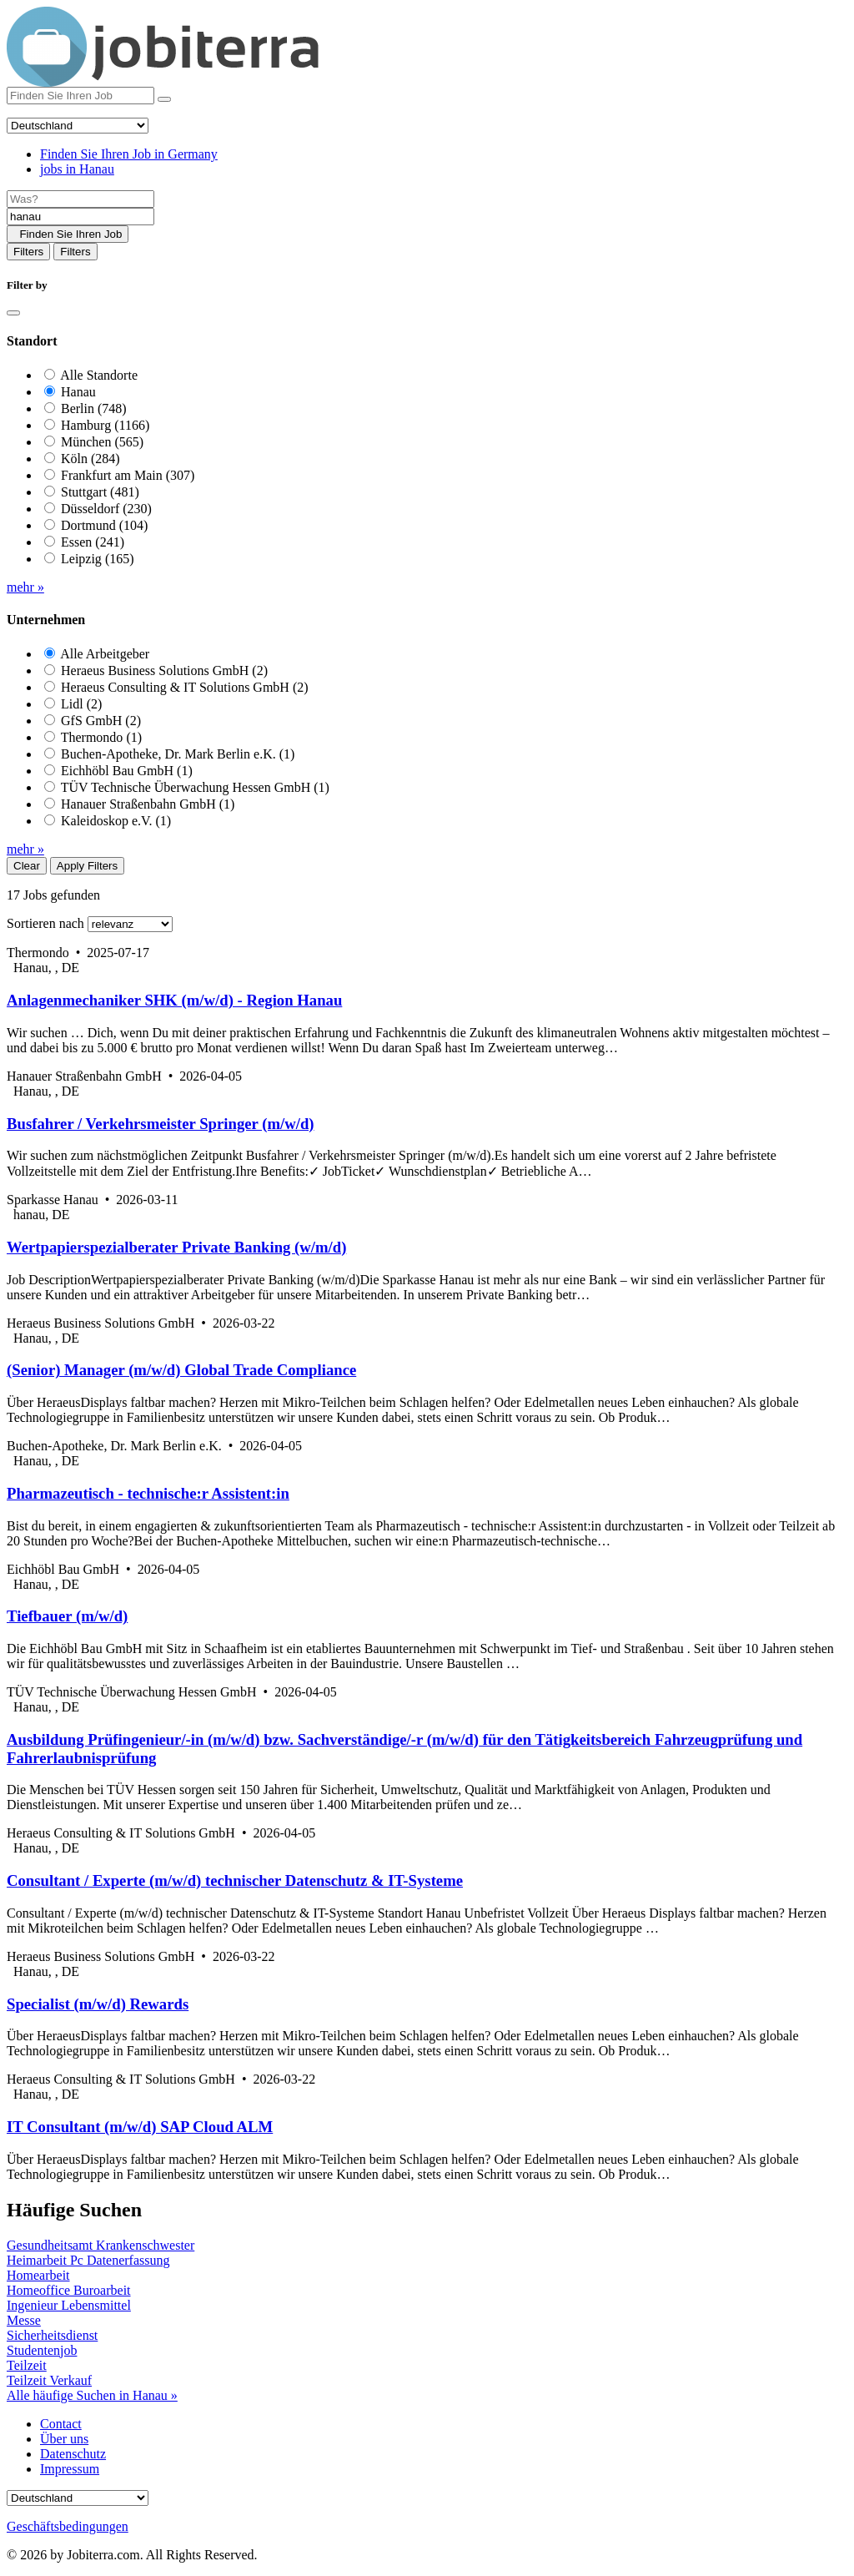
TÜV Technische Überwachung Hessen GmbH (195, 787)
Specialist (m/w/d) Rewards (97, 2004)
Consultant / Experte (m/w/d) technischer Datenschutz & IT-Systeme (235, 1880)
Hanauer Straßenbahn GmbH (147, 804)
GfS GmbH (101, 720)
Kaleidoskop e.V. (116, 821)
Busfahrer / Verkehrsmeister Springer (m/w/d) (160, 1123)
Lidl (81, 704)
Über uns (64, 2439)
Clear (26, 866)
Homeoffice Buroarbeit (69, 2290)
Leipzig (97, 559)
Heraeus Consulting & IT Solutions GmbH (185, 687)
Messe (24, 2320)
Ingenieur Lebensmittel (69, 2305)
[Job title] (80, 199)
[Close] (13, 312)
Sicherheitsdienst (52, 2335)
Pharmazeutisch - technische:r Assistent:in (148, 1493)
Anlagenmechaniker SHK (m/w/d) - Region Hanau (174, 1000)
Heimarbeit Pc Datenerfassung (88, 2260)
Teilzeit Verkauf (49, 2380)
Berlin (94, 408)
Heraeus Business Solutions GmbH (164, 670)
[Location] (80, 216)
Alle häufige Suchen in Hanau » (92, 2395)
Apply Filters (87, 866)
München (102, 442)
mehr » (25, 587)
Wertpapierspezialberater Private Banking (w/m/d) (176, 1247)
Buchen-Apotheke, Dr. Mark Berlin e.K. (177, 754)
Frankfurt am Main (127, 475)
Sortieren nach (45, 923)
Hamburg (105, 425)
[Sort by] (130, 924)
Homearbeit (38, 2275)
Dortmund (104, 525)
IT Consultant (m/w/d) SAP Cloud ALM (140, 2126)
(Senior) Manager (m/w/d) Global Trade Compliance (181, 1370)
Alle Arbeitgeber (104, 654)
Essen (92, 542)
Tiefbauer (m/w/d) (67, 1616)
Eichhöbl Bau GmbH (127, 771)
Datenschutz (73, 2454)
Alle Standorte (99, 375)
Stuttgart (100, 492)
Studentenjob (42, 2350)
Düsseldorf (106, 509)
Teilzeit (27, 2365)
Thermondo (101, 737)
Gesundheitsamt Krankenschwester (100, 2245)
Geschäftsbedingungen (67, 2526)
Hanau (78, 392)
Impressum (69, 2469)
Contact (61, 2424)
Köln (90, 458)
